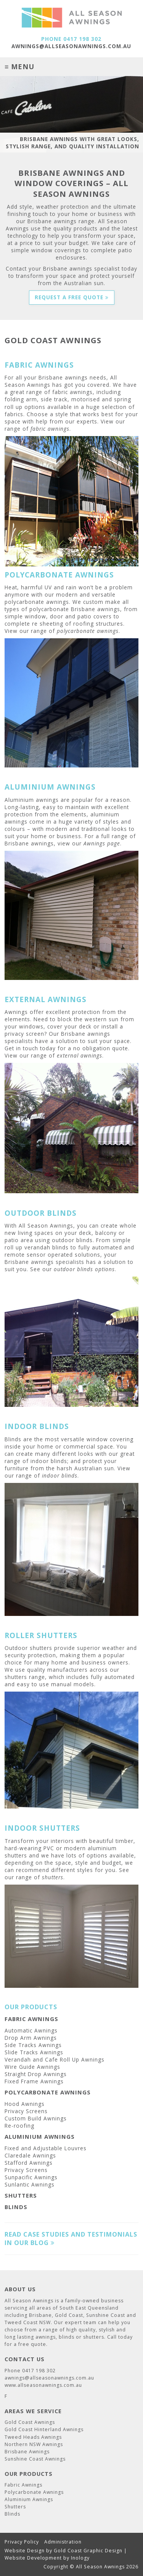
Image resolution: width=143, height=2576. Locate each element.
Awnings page (102, 843)
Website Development (33, 2558)
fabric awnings (50, 428)
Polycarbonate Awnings (48, 2092)
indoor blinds (59, 1475)
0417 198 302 (82, 38)
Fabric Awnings (31, 2019)
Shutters (21, 2195)
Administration (63, 2542)
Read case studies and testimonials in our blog (71, 2238)
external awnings (79, 1055)
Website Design (25, 2550)
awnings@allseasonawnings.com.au (71, 46)
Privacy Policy (22, 2542)
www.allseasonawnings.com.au (43, 2385)
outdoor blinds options (84, 1269)
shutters (52, 1877)
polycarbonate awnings (88, 630)
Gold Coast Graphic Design (88, 2550)
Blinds (16, 2207)
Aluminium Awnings (40, 2136)
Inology (80, 2558)
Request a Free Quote (72, 297)
